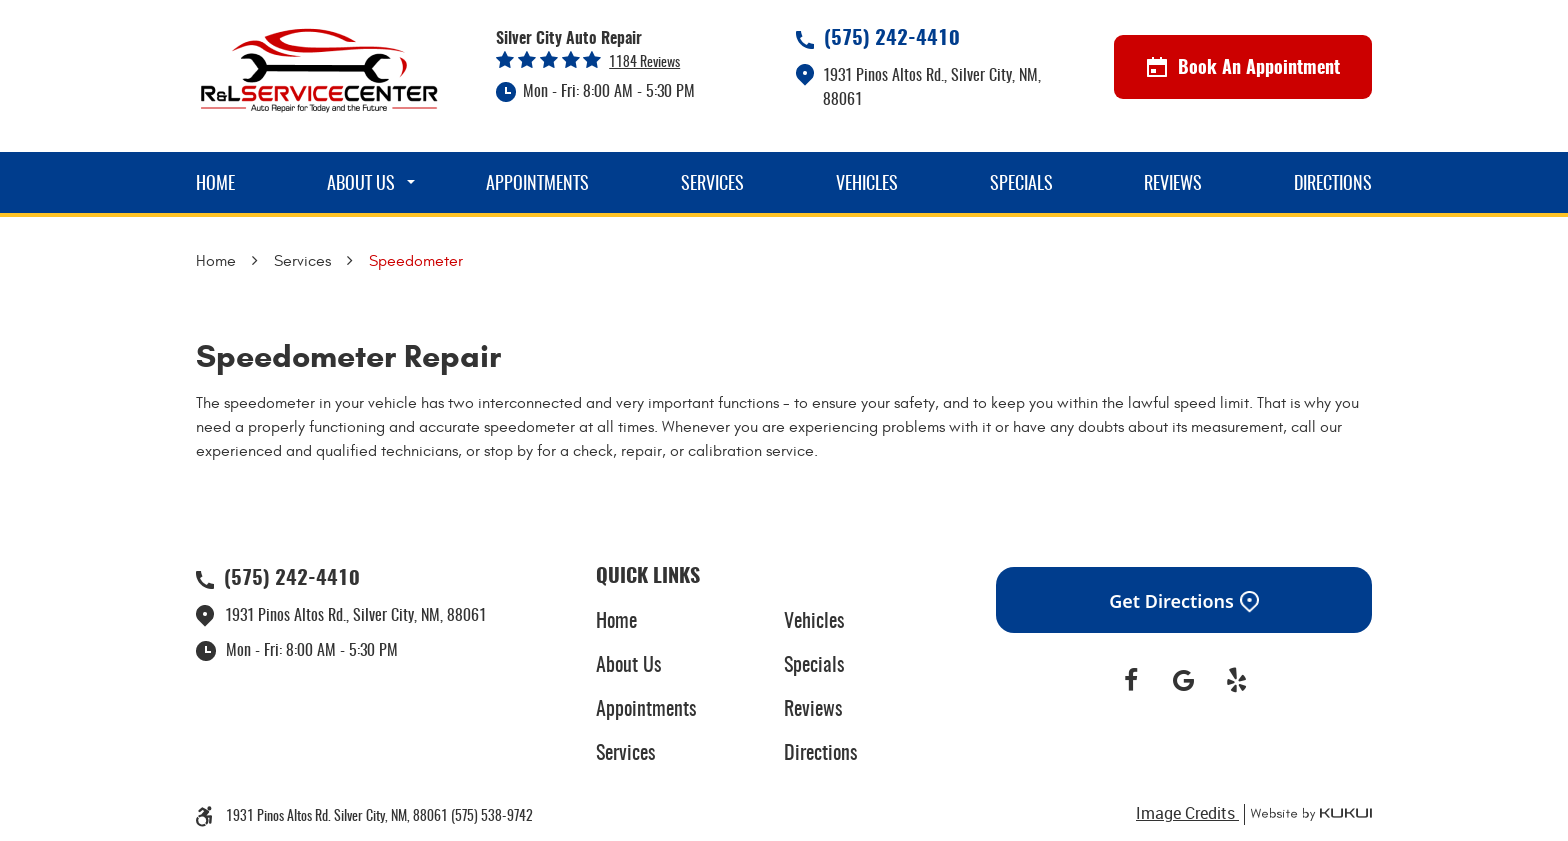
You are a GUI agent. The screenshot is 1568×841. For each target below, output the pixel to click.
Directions (1333, 185)
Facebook (1131, 681)
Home (215, 185)
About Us (361, 185)
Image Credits (1187, 813)
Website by (1308, 814)
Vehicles (867, 185)
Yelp (1236, 681)
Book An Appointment (1243, 68)
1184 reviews (644, 63)
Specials (1021, 185)
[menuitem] (215, 182)
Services (712, 185)
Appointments (537, 185)
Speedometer (416, 261)
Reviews (1173, 185)
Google (1184, 681)
